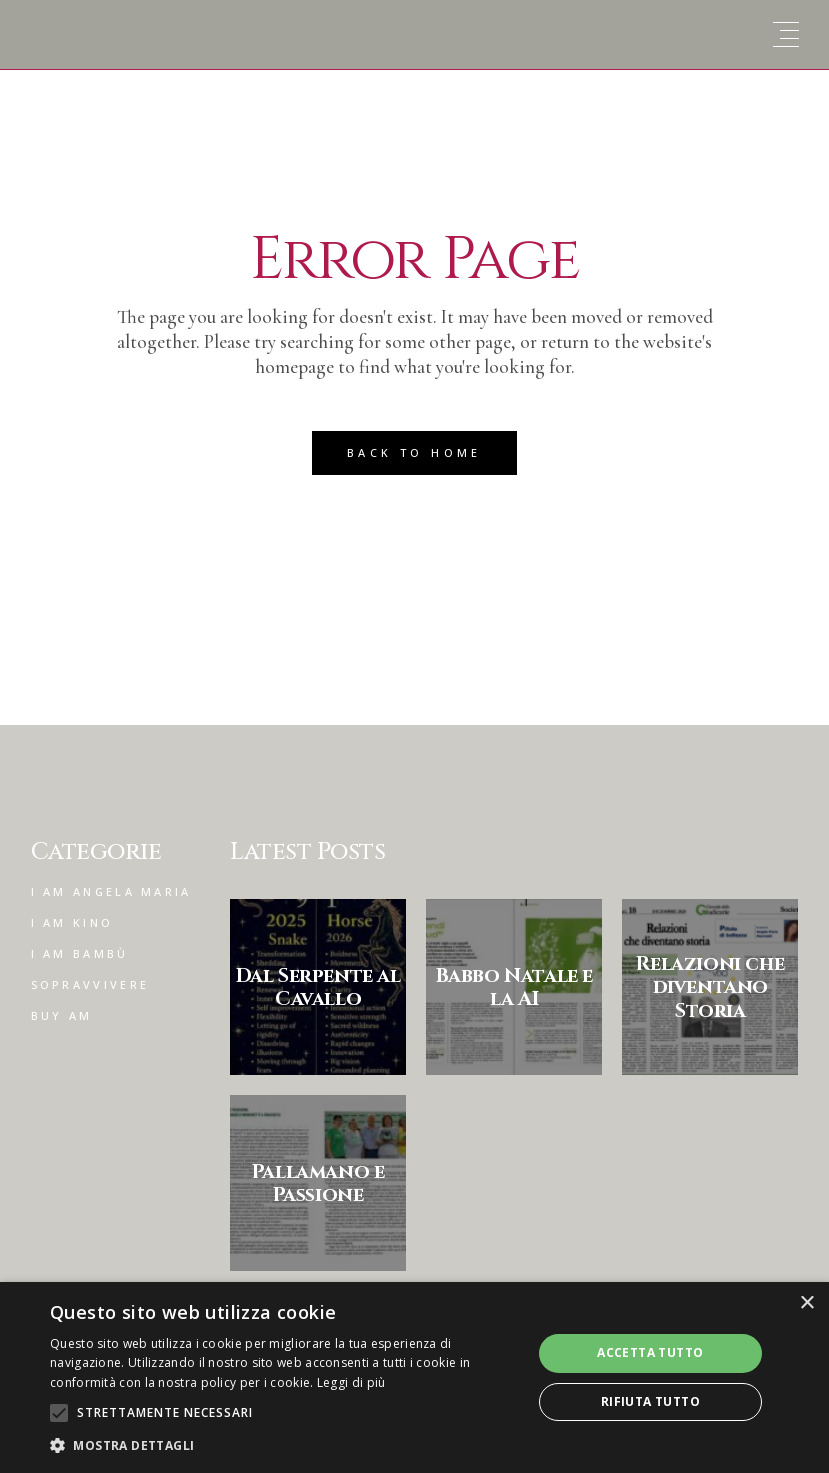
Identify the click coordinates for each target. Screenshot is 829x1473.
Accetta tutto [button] (650, 1352)
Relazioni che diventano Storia (710, 987)
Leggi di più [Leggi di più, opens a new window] (351, 1382)
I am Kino (72, 922)
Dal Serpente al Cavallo (318, 987)
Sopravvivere (90, 984)
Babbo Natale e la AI (514, 987)
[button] (283, 1445)
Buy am (62, 1015)
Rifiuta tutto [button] (650, 1401)
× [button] (806, 1303)
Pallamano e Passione (318, 1183)
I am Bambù (80, 953)
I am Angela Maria (111, 891)
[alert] (414, 1377)
